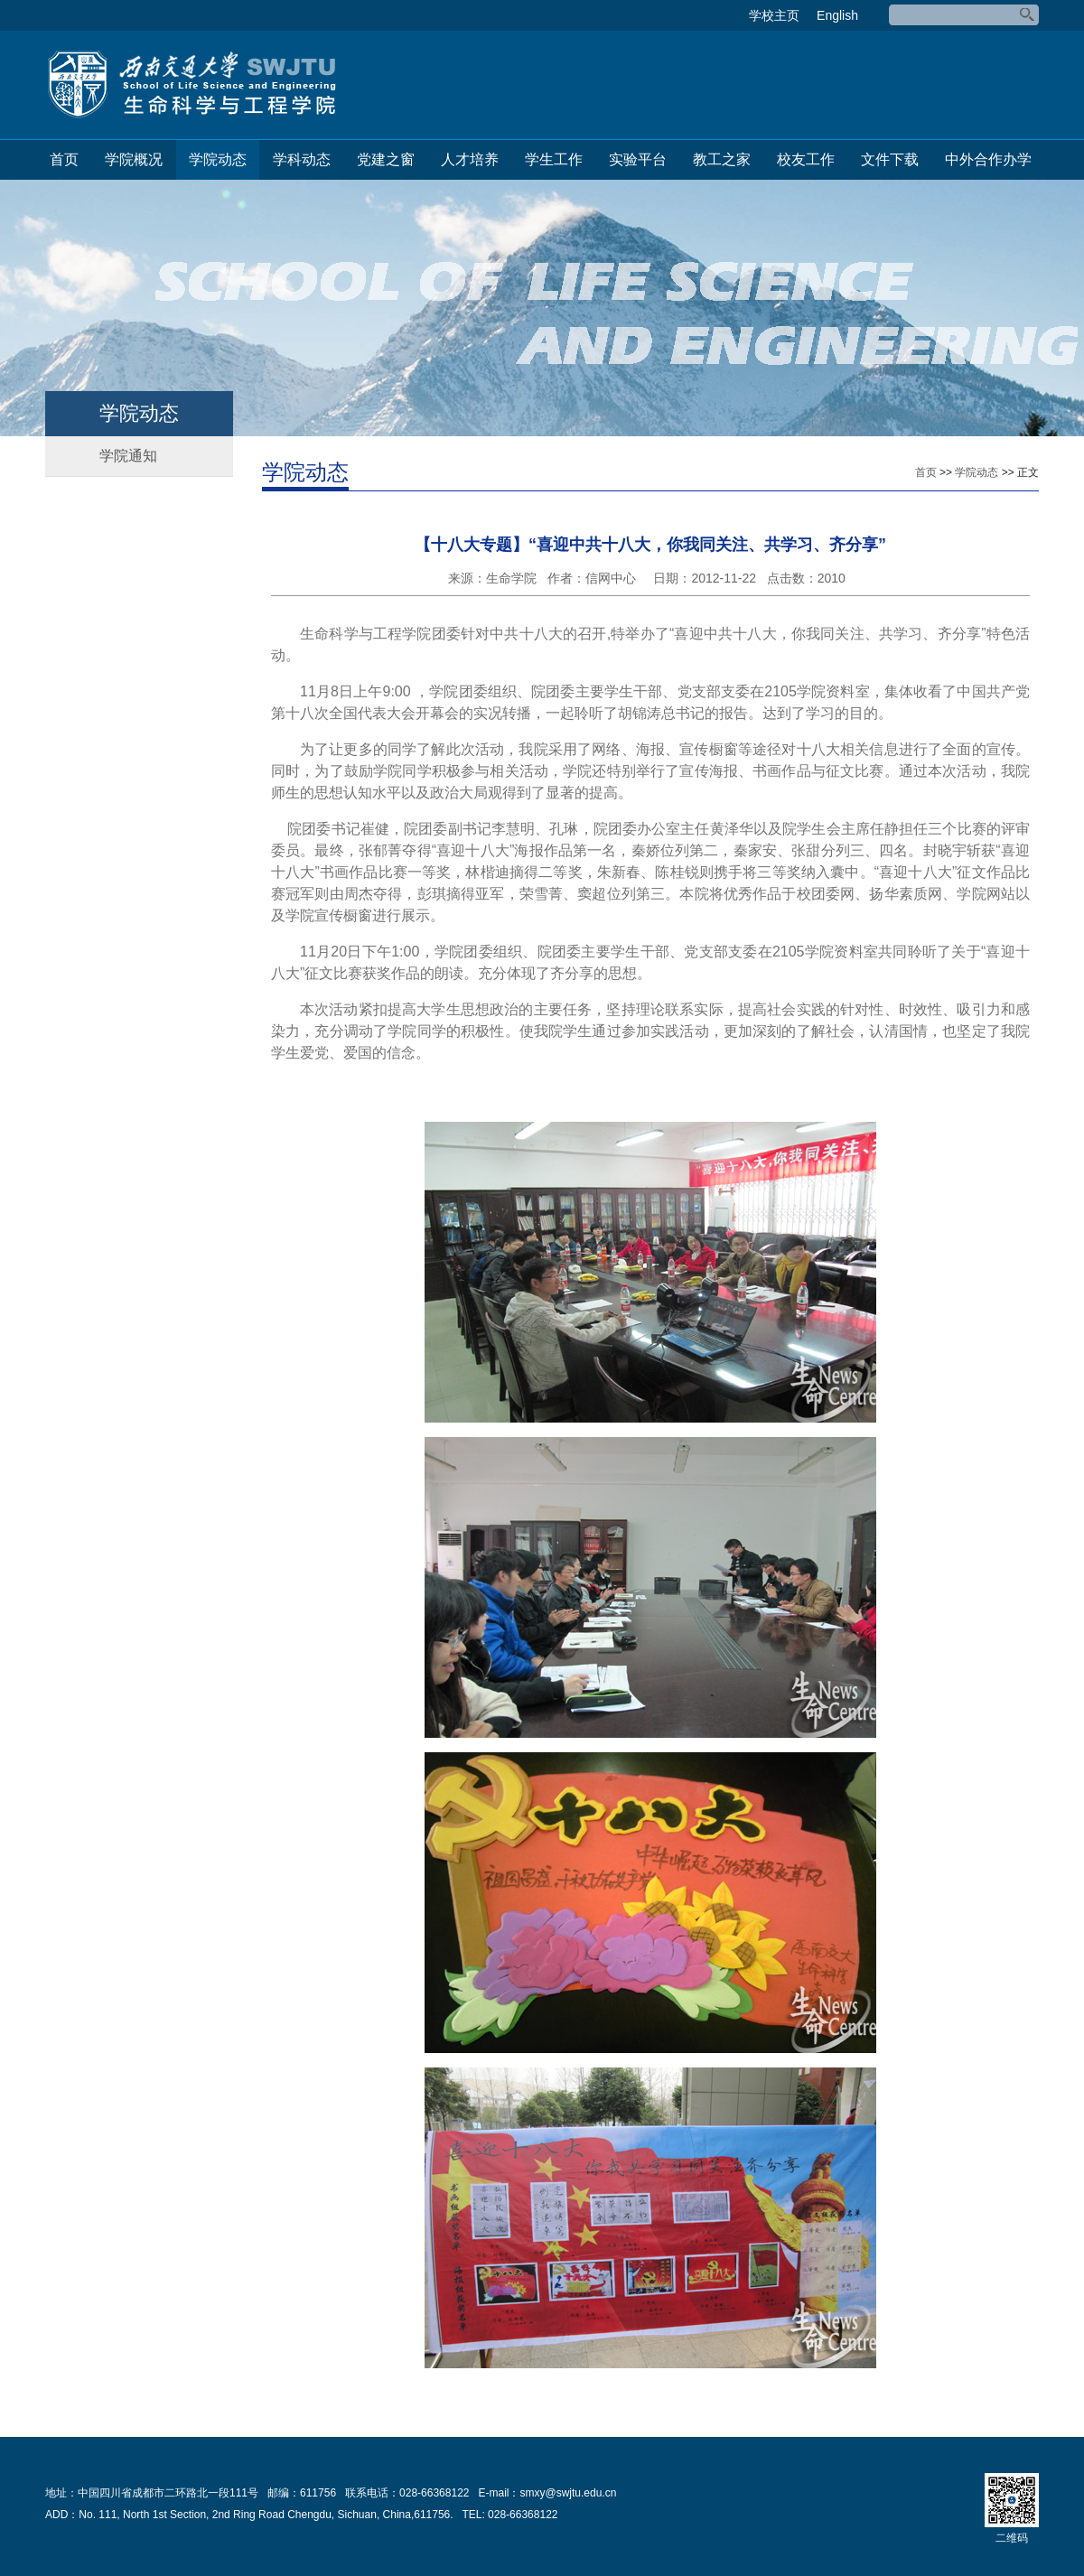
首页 (64, 159)
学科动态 (302, 159)
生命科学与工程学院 (191, 85)
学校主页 (774, 15)
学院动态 (218, 159)
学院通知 (128, 455)
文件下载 (890, 159)
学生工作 (554, 159)
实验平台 (638, 159)
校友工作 (806, 159)
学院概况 (134, 159)
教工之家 (722, 159)
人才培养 (470, 159)
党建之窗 (386, 159)
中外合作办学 (988, 159)
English (837, 15)
